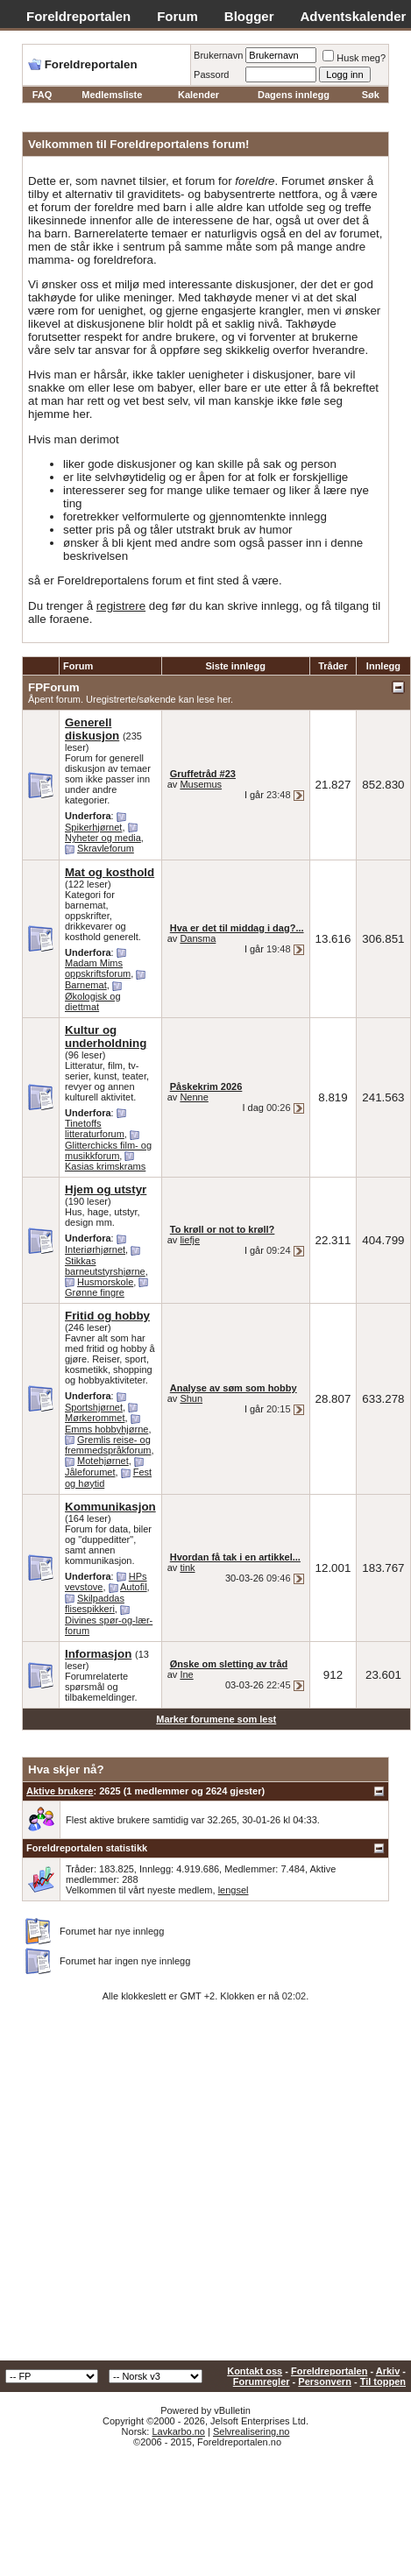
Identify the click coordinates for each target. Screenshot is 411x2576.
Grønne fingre (94, 1292)
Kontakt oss (254, 2371)
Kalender (198, 94)
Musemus (201, 784)
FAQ (42, 94)
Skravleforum (105, 848)
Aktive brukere (59, 1791)
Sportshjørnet (94, 1407)
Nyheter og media (103, 837)
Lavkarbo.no (178, 2431)
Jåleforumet (90, 1472)
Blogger (249, 16)
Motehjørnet (103, 1460)
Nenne (194, 1097)
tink (187, 1567)
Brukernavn (218, 55)
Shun (191, 1398)
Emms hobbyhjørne (106, 1429)
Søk (370, 94)
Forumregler (261, 2381)
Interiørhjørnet (95, 1249)
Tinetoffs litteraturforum (94, 1128)
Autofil (133, 1587)
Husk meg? (354, 58)
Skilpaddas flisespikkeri (94, 1604)
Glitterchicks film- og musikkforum (108, 1150)
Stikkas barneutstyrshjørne (105, 1266)
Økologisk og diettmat (93, 1001)
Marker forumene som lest (216, 1719)
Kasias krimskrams (105, 1166)
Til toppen (383, 2381)
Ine (186, 1674)
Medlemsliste (111, 94)
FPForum (54, 687)
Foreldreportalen (78, 16)
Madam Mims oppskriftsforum (98, 968)
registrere (120, 605)
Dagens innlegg (294, 94)
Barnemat (86, 985)
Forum (177, 16)
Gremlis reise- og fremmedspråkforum (108, 1445)
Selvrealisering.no (251, 2431)
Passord (211, 74)
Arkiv (388, 2371)
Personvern (324, 2381)
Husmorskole (105, 1282)
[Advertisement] (164, 2187)
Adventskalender (354, 16)
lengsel (233, 1890)
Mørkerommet (94, 1417)
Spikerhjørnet (93, 827)
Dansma (198, 938)
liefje (190, 1240)
